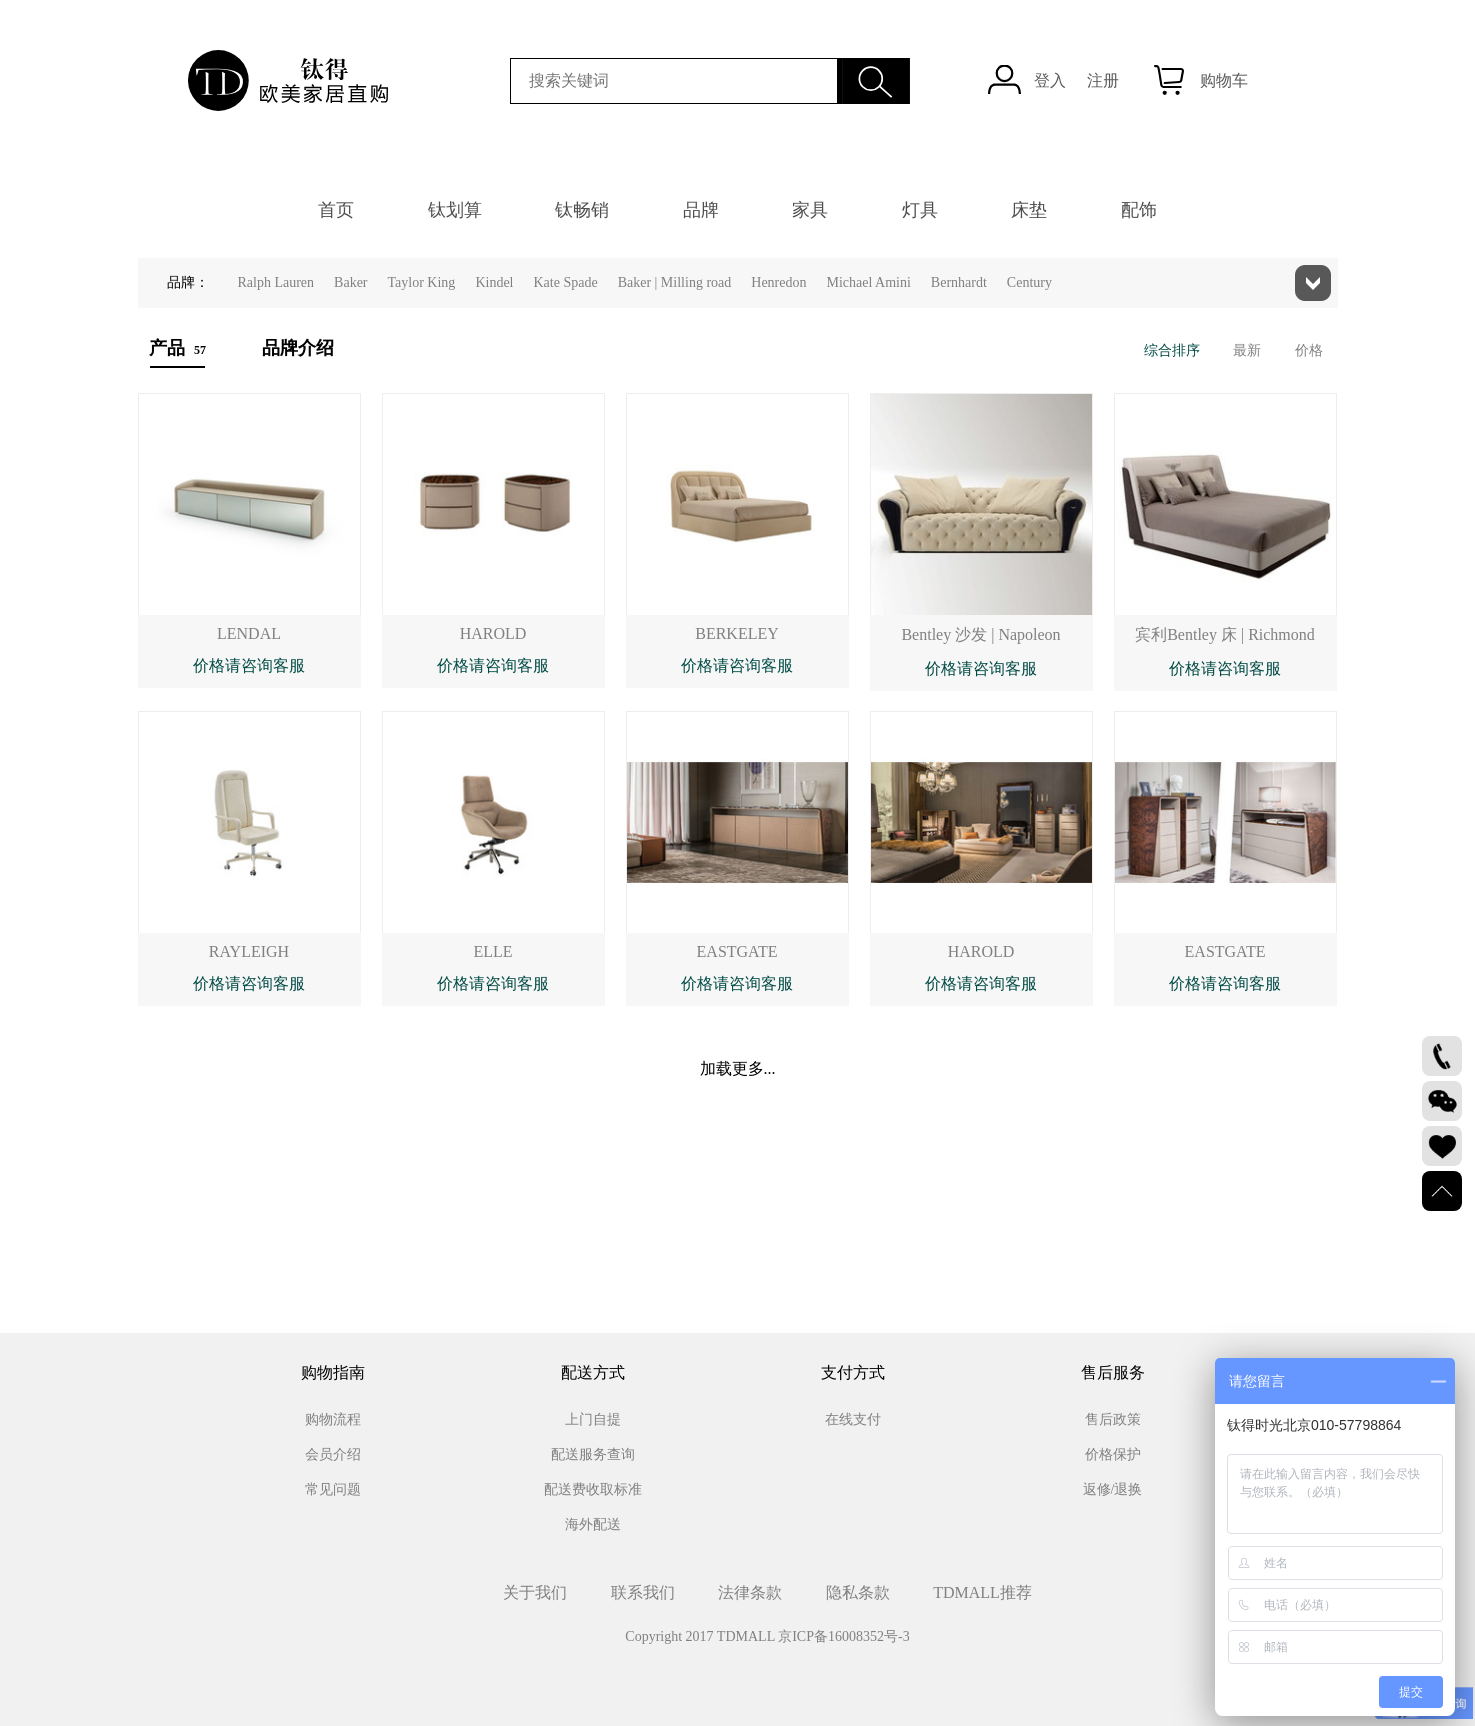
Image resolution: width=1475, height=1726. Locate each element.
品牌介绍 (298, 348)
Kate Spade (565, 282)
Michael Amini (868, 282)
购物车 (1224, 80)
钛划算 (455, 210)
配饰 (1139, 210)
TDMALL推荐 (982, 1592)
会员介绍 (333, 1454)
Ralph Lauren (276, 282)
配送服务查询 (593, 1454)
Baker (350, 282)
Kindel (494, 282)
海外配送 (593, 1524)
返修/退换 (1113, 1489)
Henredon (778, 282)
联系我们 (643, 1592)
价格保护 (1113, 1454)
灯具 (920, 210)
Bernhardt (959, 282)
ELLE (492, 951)
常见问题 (333, 1489)
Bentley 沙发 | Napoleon (980, 634)
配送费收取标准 (593, 1489)
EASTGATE (737, 951)
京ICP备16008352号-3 (843, 1636)
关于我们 (535, 1592)
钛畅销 (582, 210)
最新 (1247, 350)
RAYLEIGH (249, 951)
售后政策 (1113, 1419)
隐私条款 (858, 1592)
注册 (1103, 80)
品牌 (701, 210)
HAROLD (493, 633)
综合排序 (1172, 350)
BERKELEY (737, 633)
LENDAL (249, 633)
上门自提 (593, 1419)
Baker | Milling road (675, 282)
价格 (1309, 350)
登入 (1050, 80)
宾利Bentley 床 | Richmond (1225, 634)
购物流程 (333, 1419)
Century (1029, 282)
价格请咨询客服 (249, 665)
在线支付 (853, 1419)
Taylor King (422, 282)
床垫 (1029, 210)
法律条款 (750, 1592)
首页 (336, 210)
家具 (810, 210)
